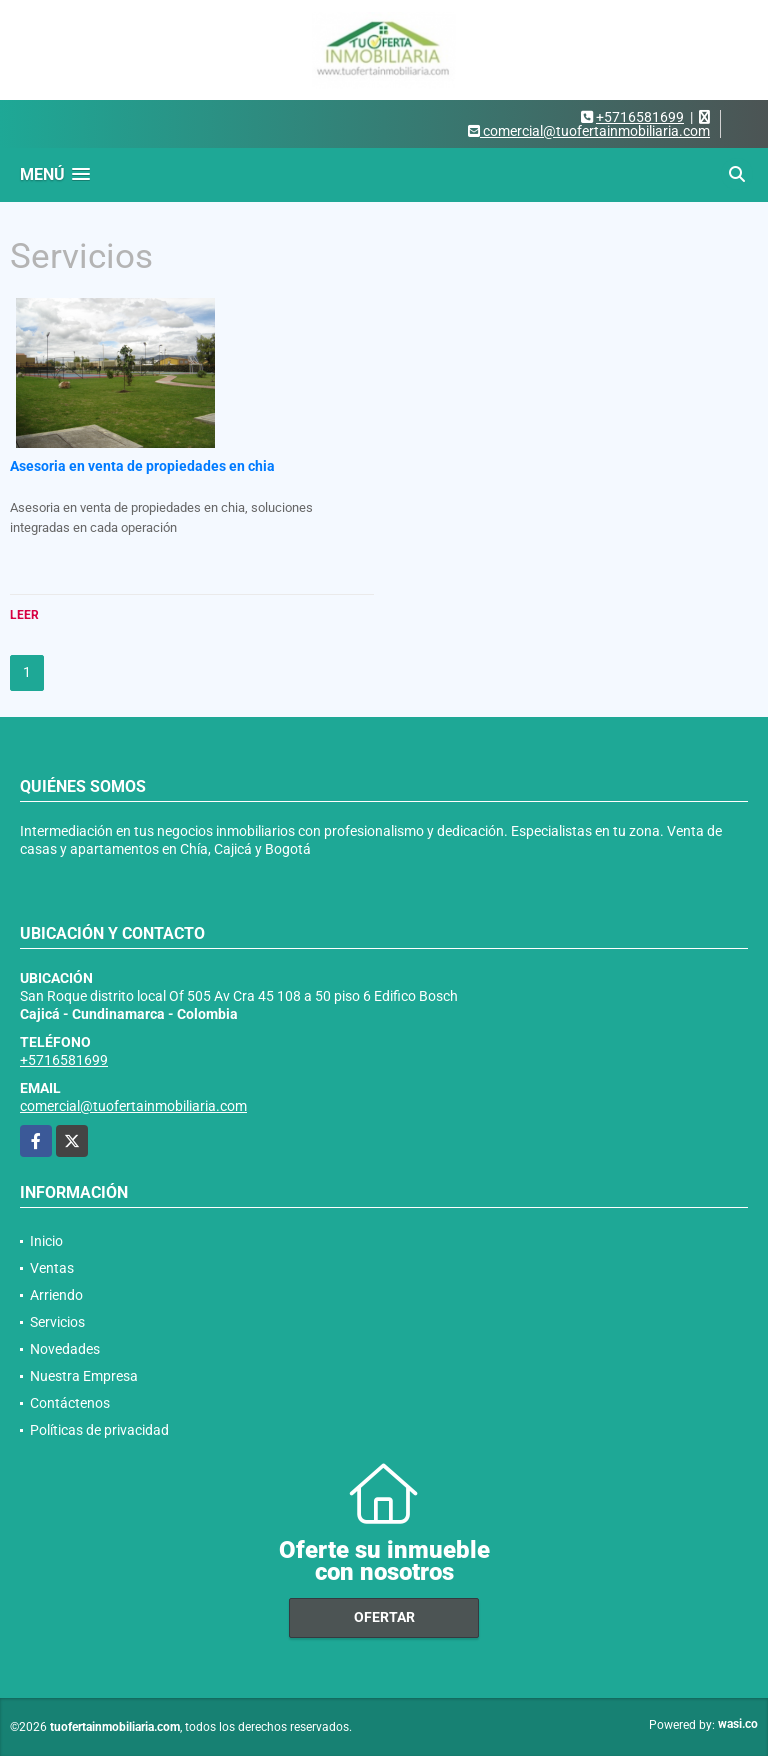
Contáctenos (70, 1403)
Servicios (57, 1322)
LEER (24, 615)
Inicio (46, 1241)
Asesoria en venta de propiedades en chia (142, 466)
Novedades (65, 1349)
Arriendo (56, 1295)
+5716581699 (640, 117)
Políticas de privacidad (99, 1430)
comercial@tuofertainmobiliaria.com (133, 1106)
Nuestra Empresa (84, 1376)
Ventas (52, 1268)
